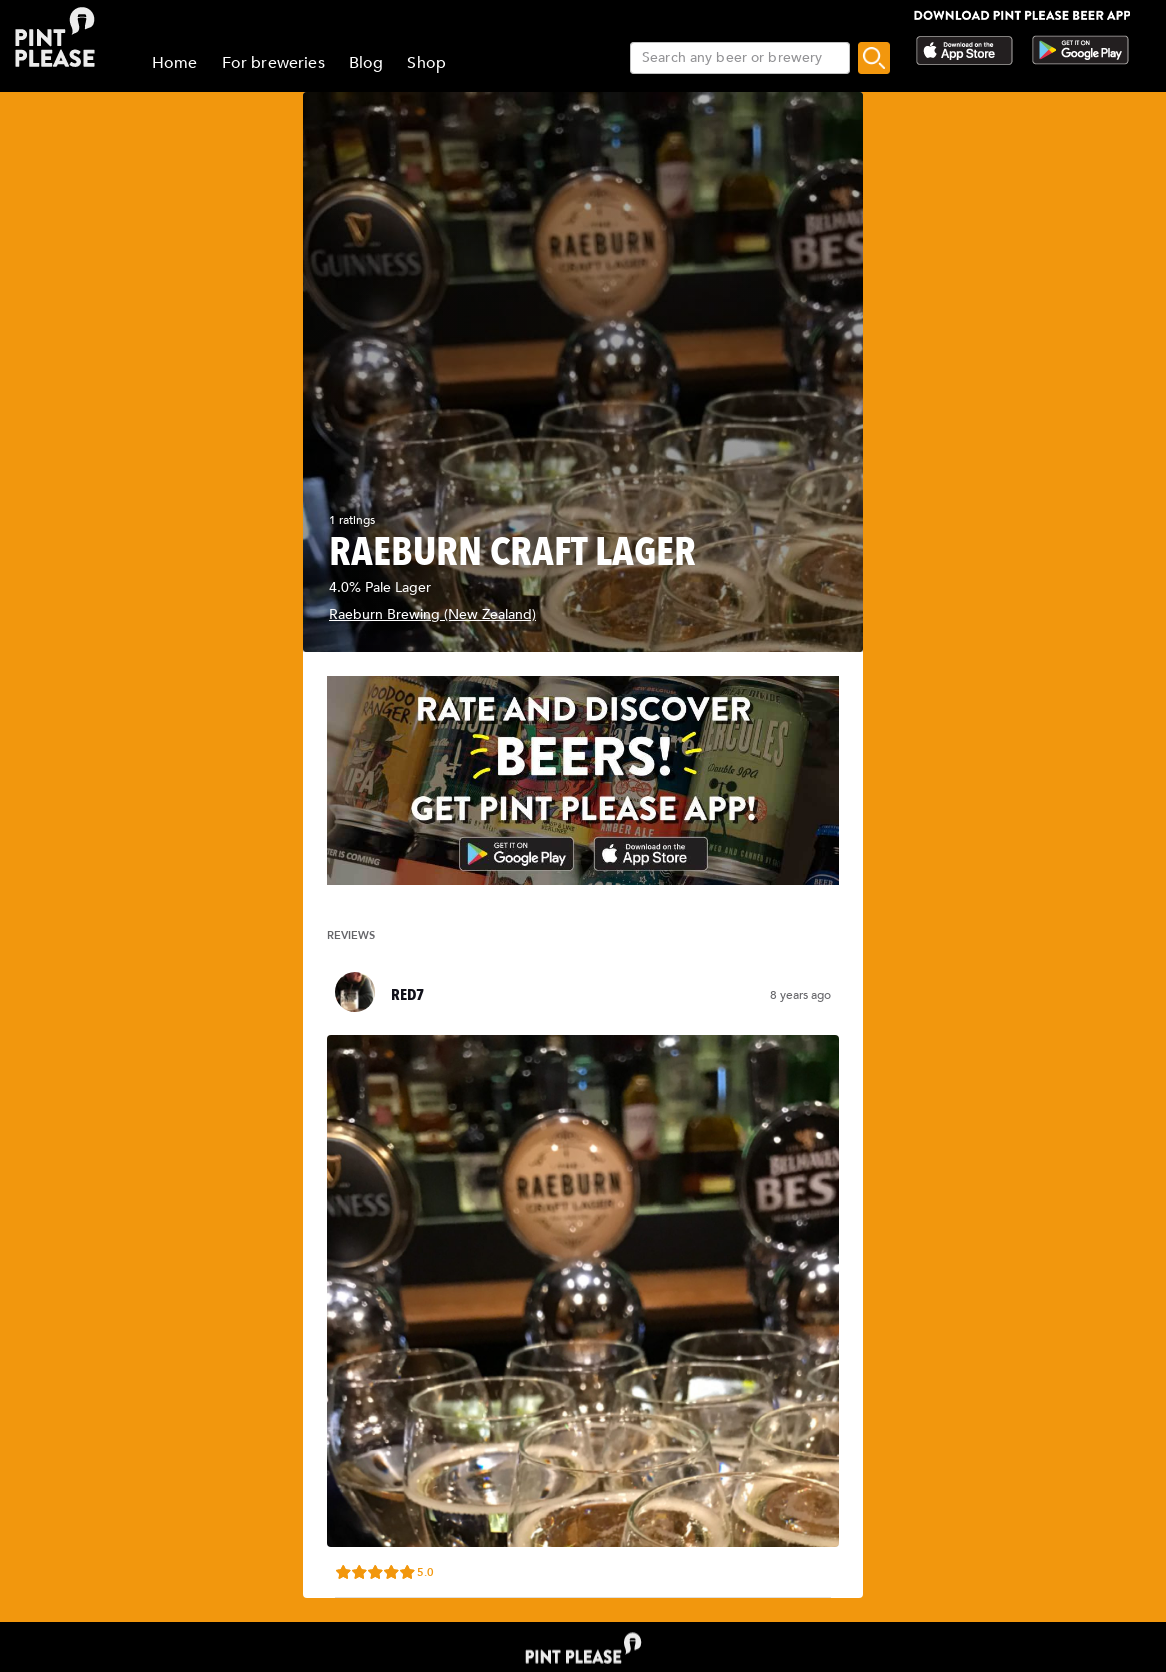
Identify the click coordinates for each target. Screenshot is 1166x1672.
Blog (366, 63)
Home (175, 63)
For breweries (273, 63)
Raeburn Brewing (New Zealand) (432, 614)
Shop (426, 63)
